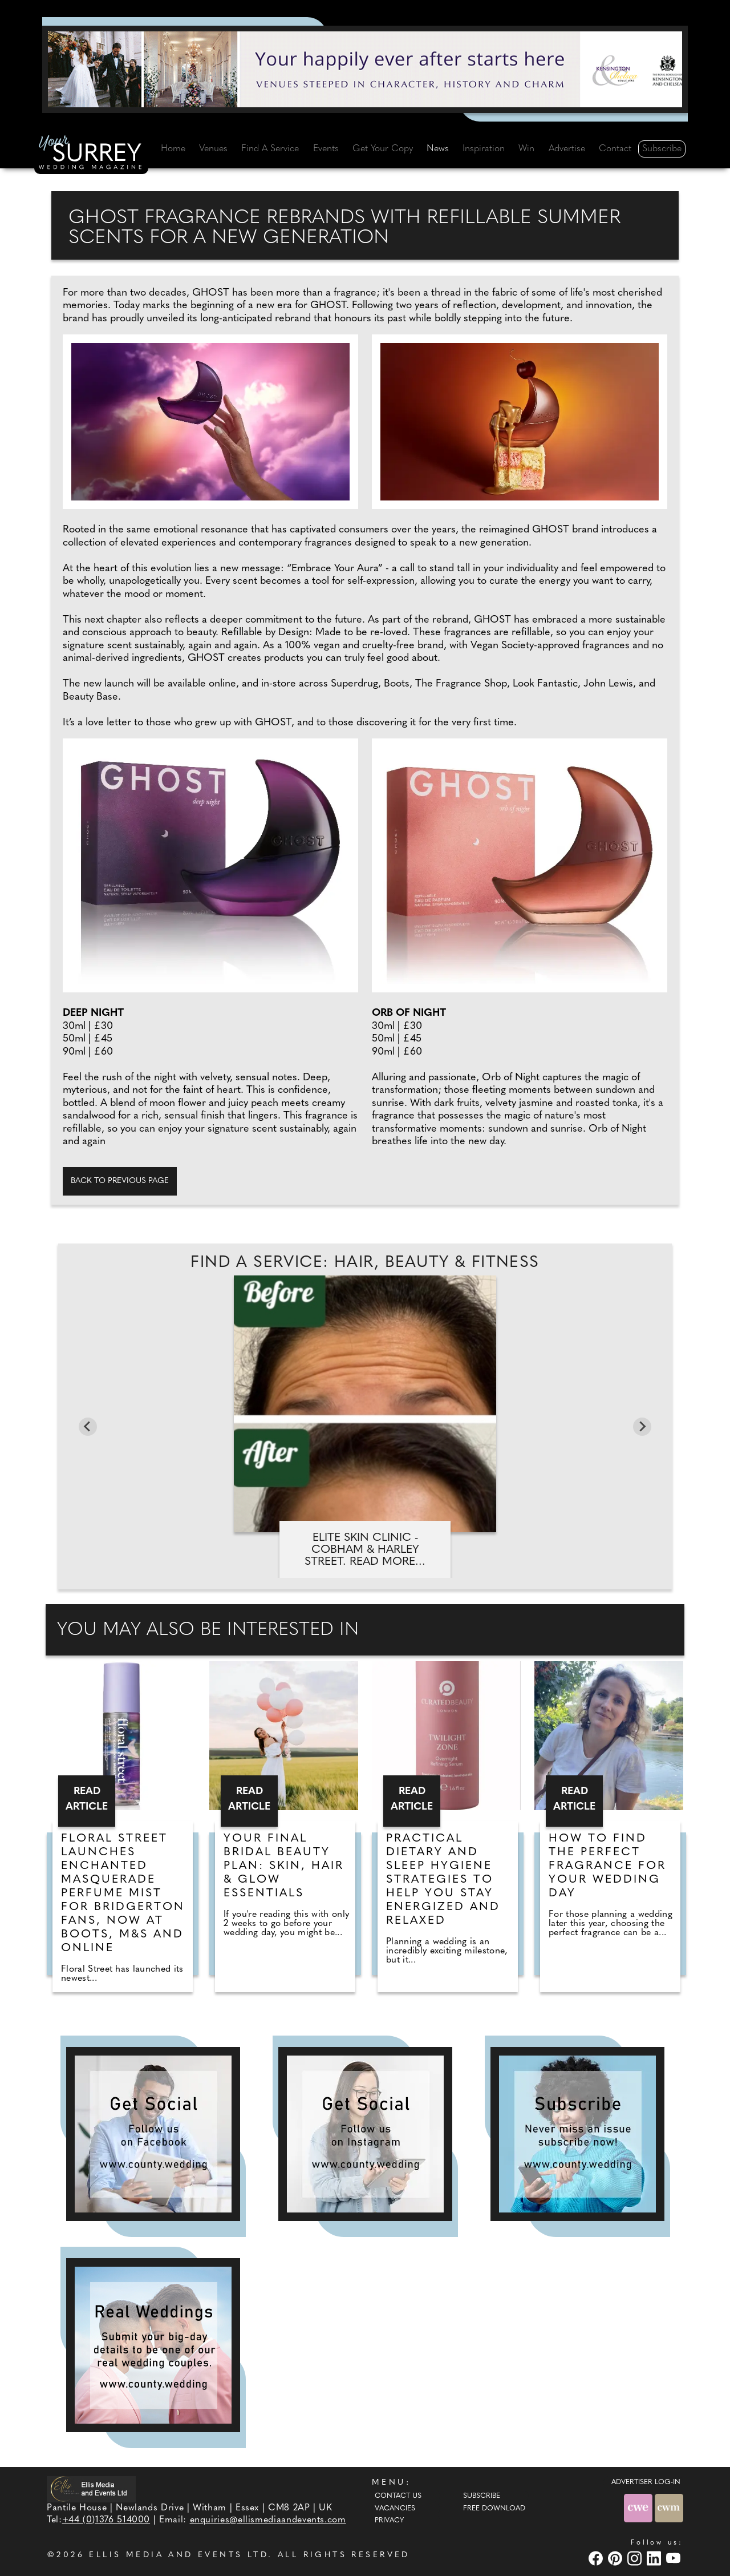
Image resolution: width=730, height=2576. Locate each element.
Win (526, 149)
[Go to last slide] (88, 1427)
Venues (213, 149)
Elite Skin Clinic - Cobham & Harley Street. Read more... (365, 1550)
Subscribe (662, 149)
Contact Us (398, 2496)
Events (326, 149)
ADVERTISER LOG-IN (645, 2482)
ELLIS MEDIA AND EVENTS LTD (178, 2555)
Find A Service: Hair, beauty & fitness (364, 1263)
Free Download (494, 2508)
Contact (615, 149)
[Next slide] (642, 1427)
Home (173, 149)
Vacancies (395, 2508)
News (438, 149)
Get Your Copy (382, 149)
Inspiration (484, 149)
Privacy (389, 2520)
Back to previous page (120, 1181)
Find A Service (270, 149)
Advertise (567, 149)
